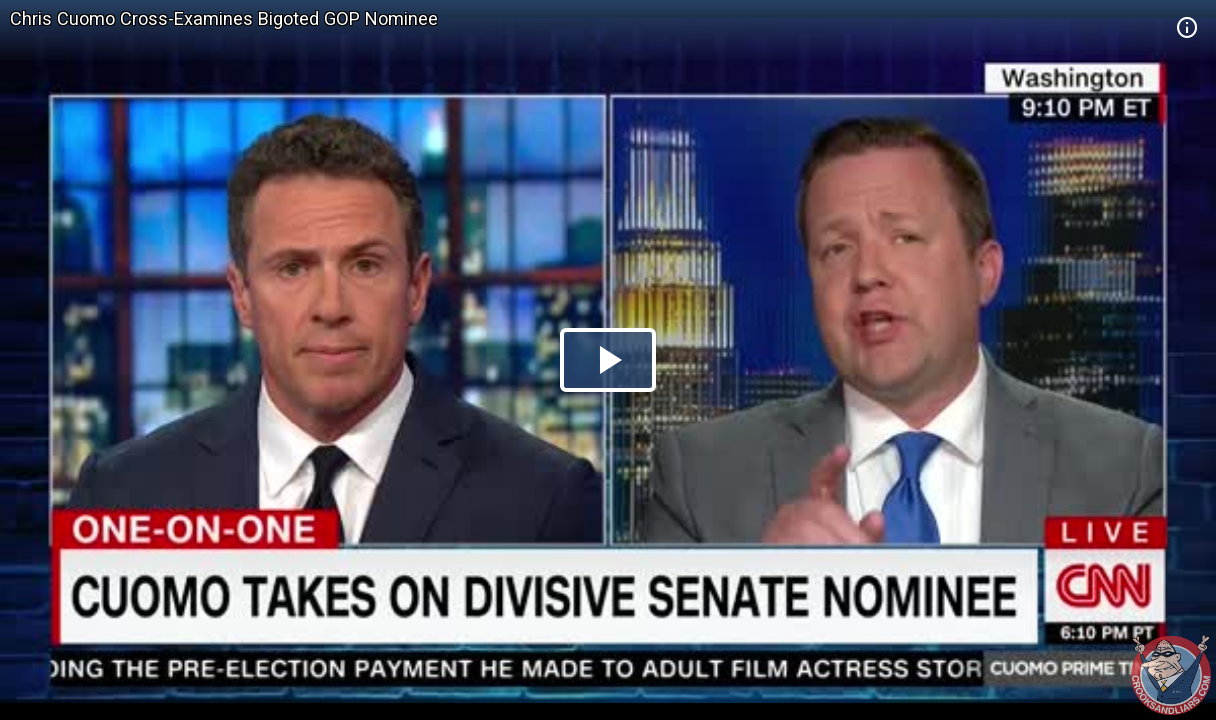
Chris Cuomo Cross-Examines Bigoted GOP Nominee (224, 18)
